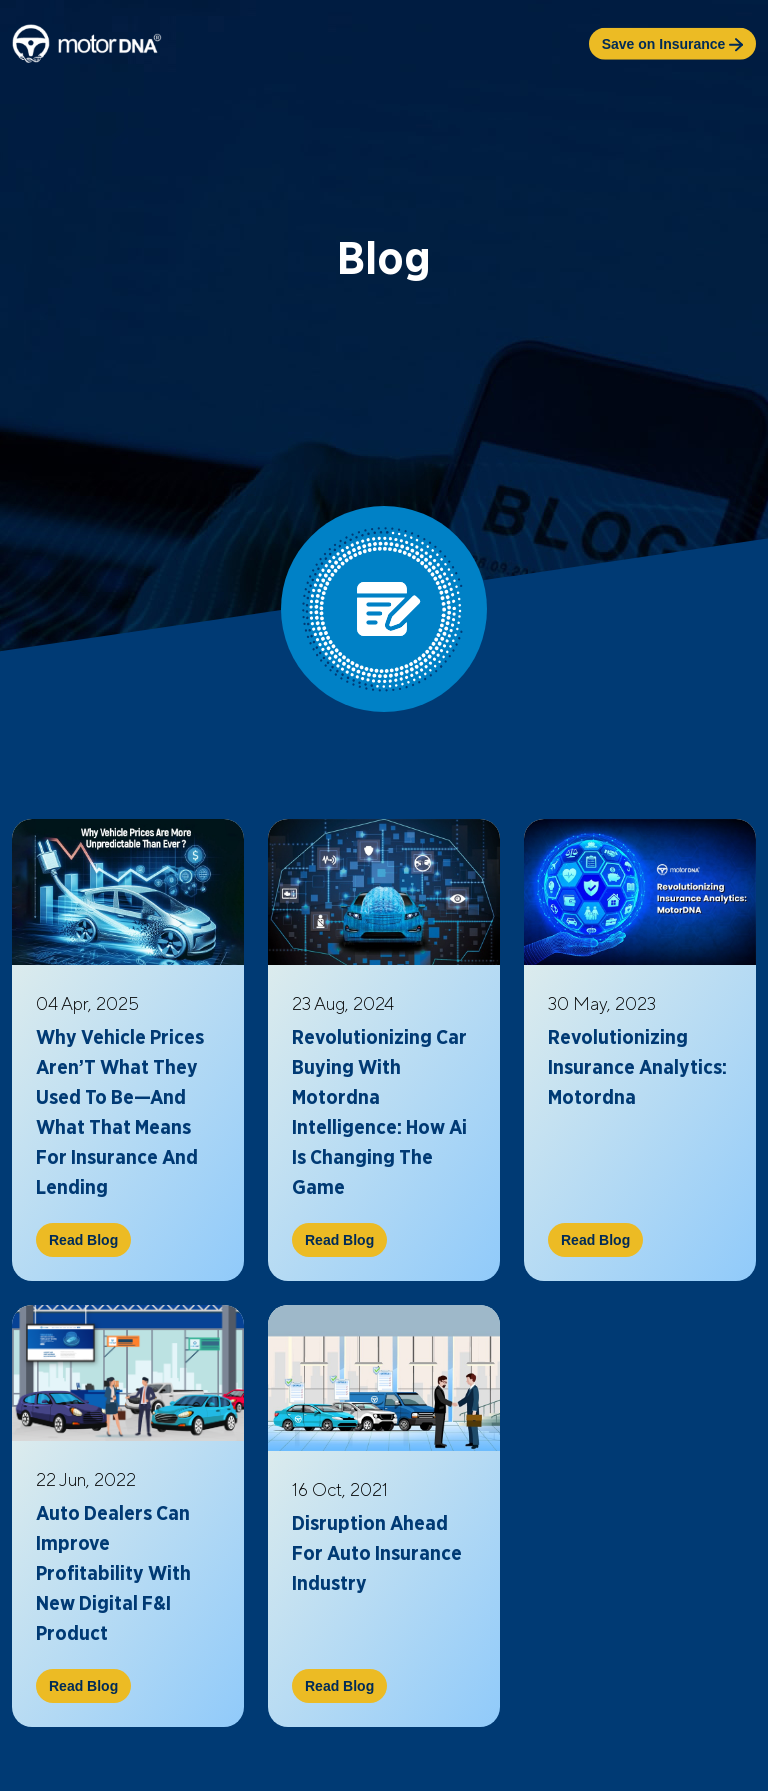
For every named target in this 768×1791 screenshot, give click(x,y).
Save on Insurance (672, 43)
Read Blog (83, 1240)
